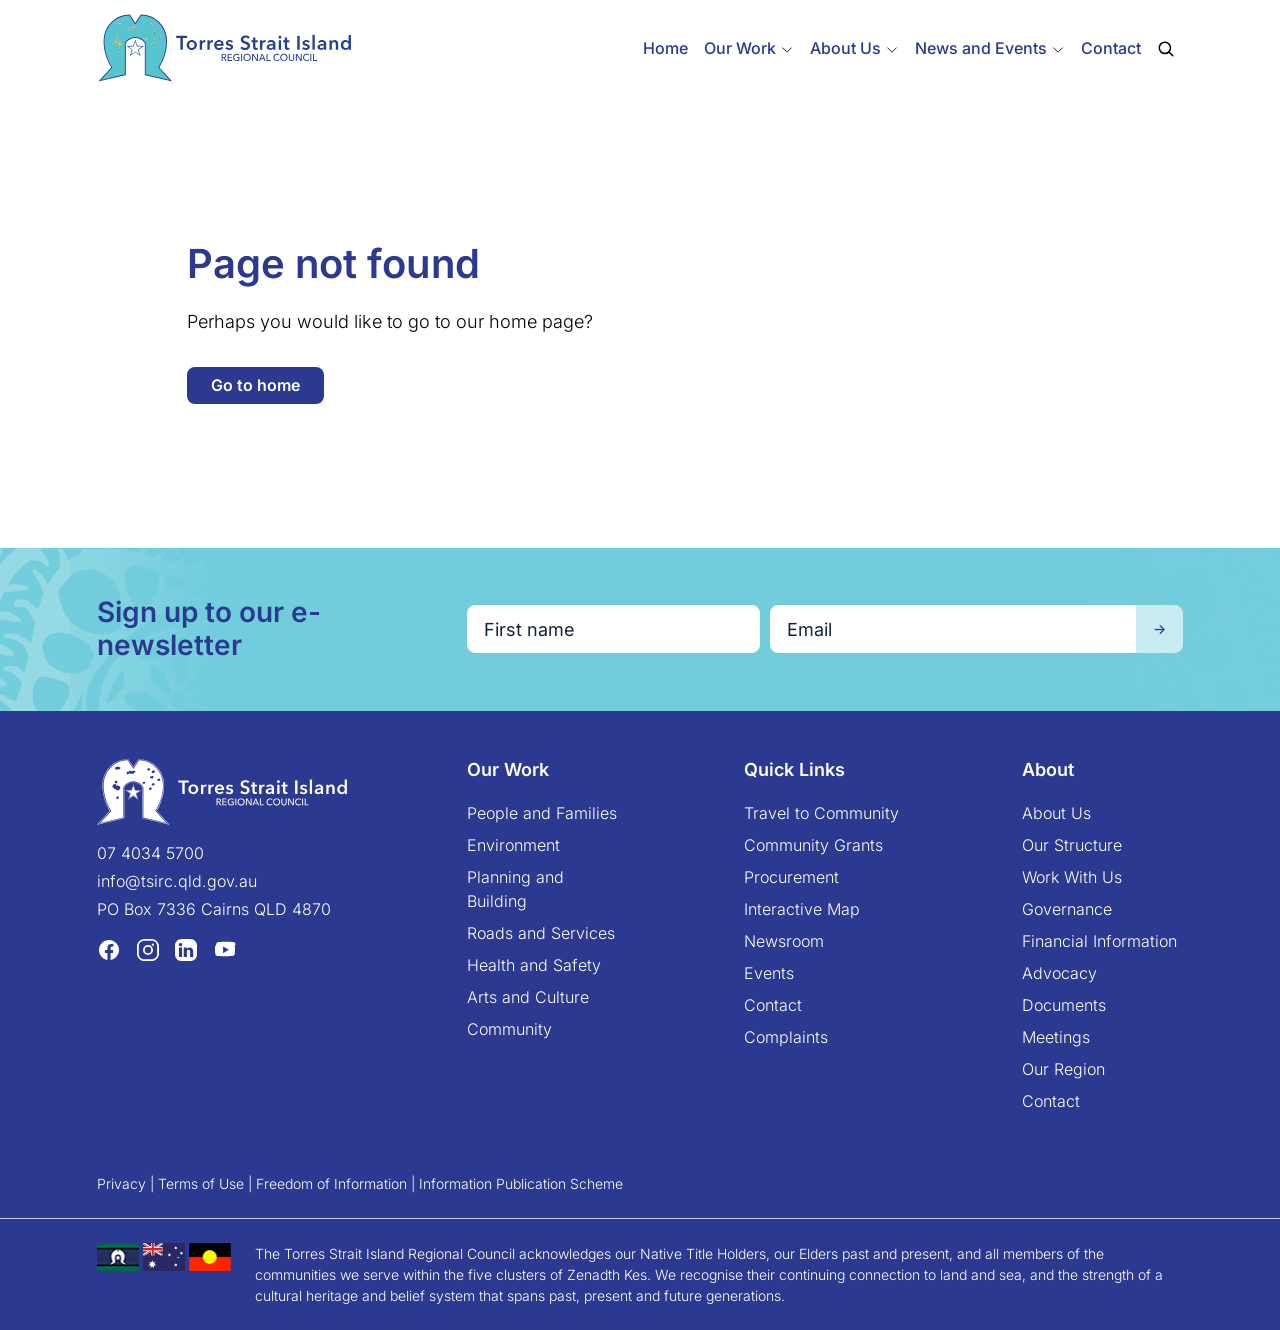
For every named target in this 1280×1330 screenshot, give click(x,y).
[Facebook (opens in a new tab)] (109, 950)
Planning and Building (515, 889)
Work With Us (1072, 877)
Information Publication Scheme (521, 1183)
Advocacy (1059, 973)
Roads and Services (541, 933)
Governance (1067, 909)
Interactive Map (802, 909)
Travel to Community (821, 813)
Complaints (786, 1037)
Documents (1064, 1005)
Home (665, 48)
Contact (1111, 48)
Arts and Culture (528, 997)
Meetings (1056, 1037)
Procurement (791, 877)
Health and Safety (534, 965)
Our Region (1063, 1069)
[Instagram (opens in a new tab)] (148, 950)
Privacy (121, 1183)
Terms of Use (201, 1183)
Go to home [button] (255, 385)
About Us (1056, 813)
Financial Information (1099, 941)
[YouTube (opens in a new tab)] (225, 950)
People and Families (542, 813)
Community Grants (813, 845)
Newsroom (784, 941)
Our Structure (1072, 845)
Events (769, 973)
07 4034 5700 (150, 853)
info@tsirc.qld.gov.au (177, 881)
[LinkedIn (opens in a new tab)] (186, 950)
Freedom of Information (331, 1183)
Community (509, 1029)
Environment (513, 845)
